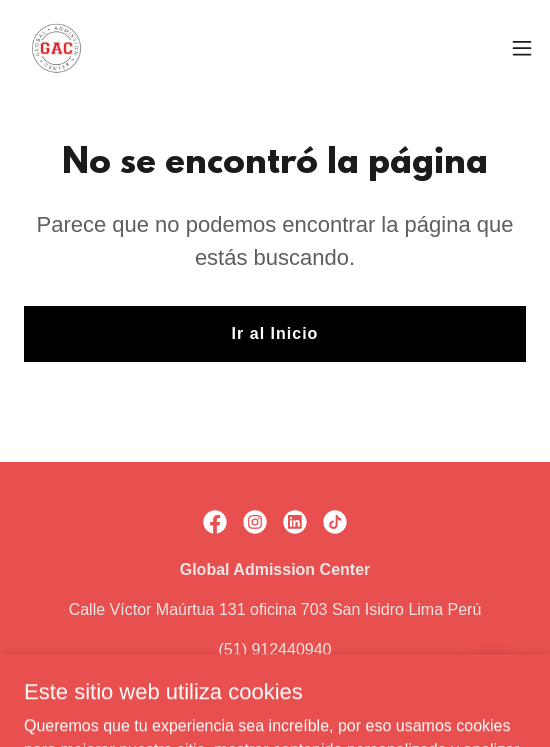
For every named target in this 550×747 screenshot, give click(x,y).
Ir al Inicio (275, 333)
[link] (56, 48)
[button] (522, 48)
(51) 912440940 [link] (275, 649)
